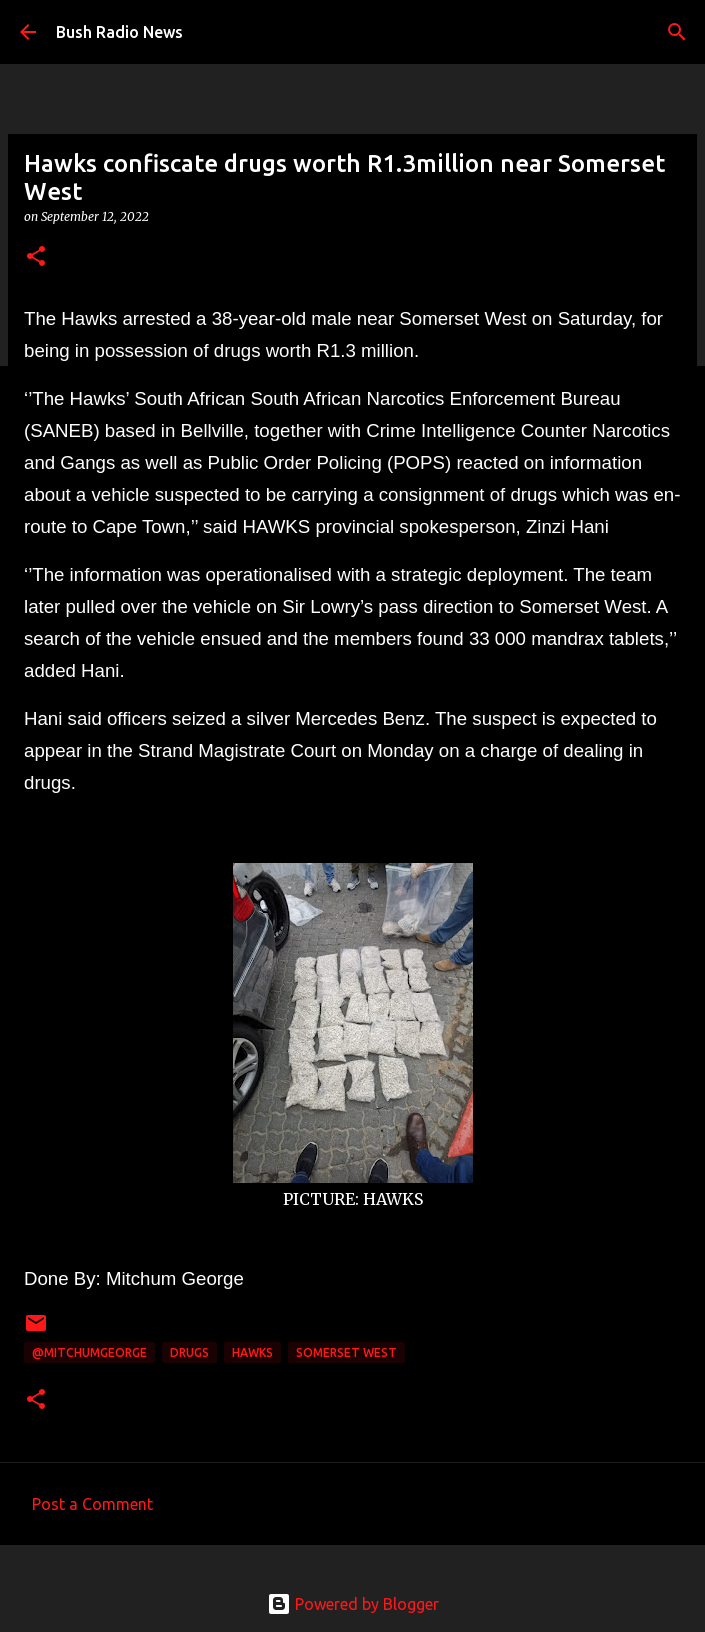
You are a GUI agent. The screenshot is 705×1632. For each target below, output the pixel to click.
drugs (189, 1352)
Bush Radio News (119, 32)
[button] (36, 257)
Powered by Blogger (353, 1604)
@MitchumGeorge (89, 1352)
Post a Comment (92, 1504)
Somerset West (346, 1352)
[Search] (677, 32)
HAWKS (252, 1352)
